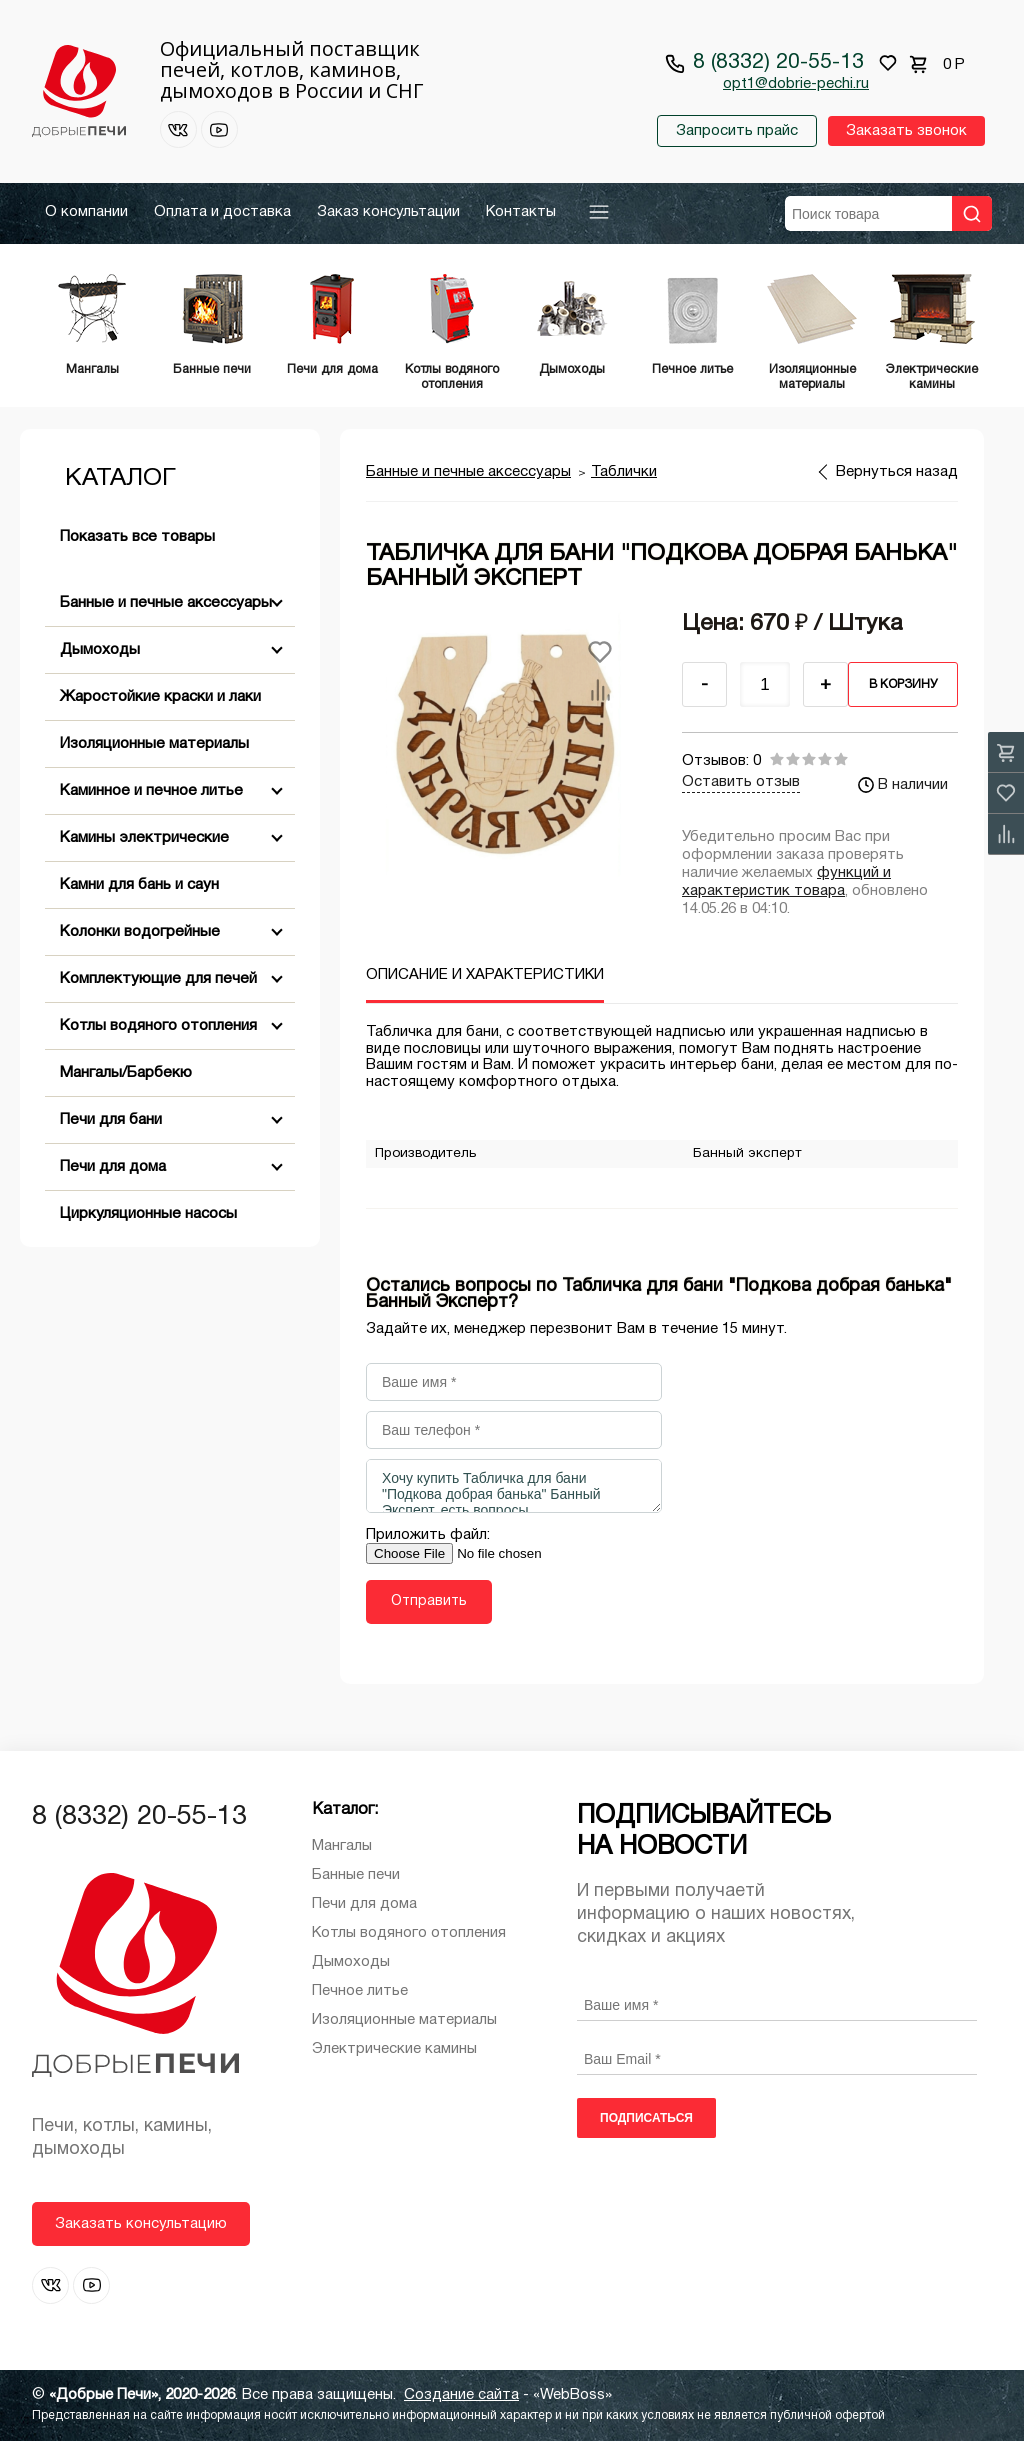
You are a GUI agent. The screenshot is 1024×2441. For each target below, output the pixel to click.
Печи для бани (111, 1120)
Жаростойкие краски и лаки (160, 697)
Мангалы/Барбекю (126, 1073)
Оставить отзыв (741, 782)
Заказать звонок (906, 131)
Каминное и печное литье (151, 791)
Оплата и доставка (222, 212)
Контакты (521, 212)
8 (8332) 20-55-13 (778, 62)
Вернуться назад (897, 472)
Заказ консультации (388, 212)
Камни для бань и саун (139, 885)
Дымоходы (100, 650)
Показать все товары (137, 537)
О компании (86, 212)
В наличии (903, 785)
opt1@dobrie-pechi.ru (796, 84)
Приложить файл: (428, 1535)
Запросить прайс (737, 131)
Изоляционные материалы (154, 744)
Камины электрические (144, 838)
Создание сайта (461, 2395)
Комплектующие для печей (158, 979)
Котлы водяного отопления (158, 1026)
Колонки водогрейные (140, 932)
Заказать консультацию (141, 2224)
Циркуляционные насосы (148, 1214)
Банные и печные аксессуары (166, 603)
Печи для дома (113, 1167)
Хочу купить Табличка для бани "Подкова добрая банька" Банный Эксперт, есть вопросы (514, 1486)
